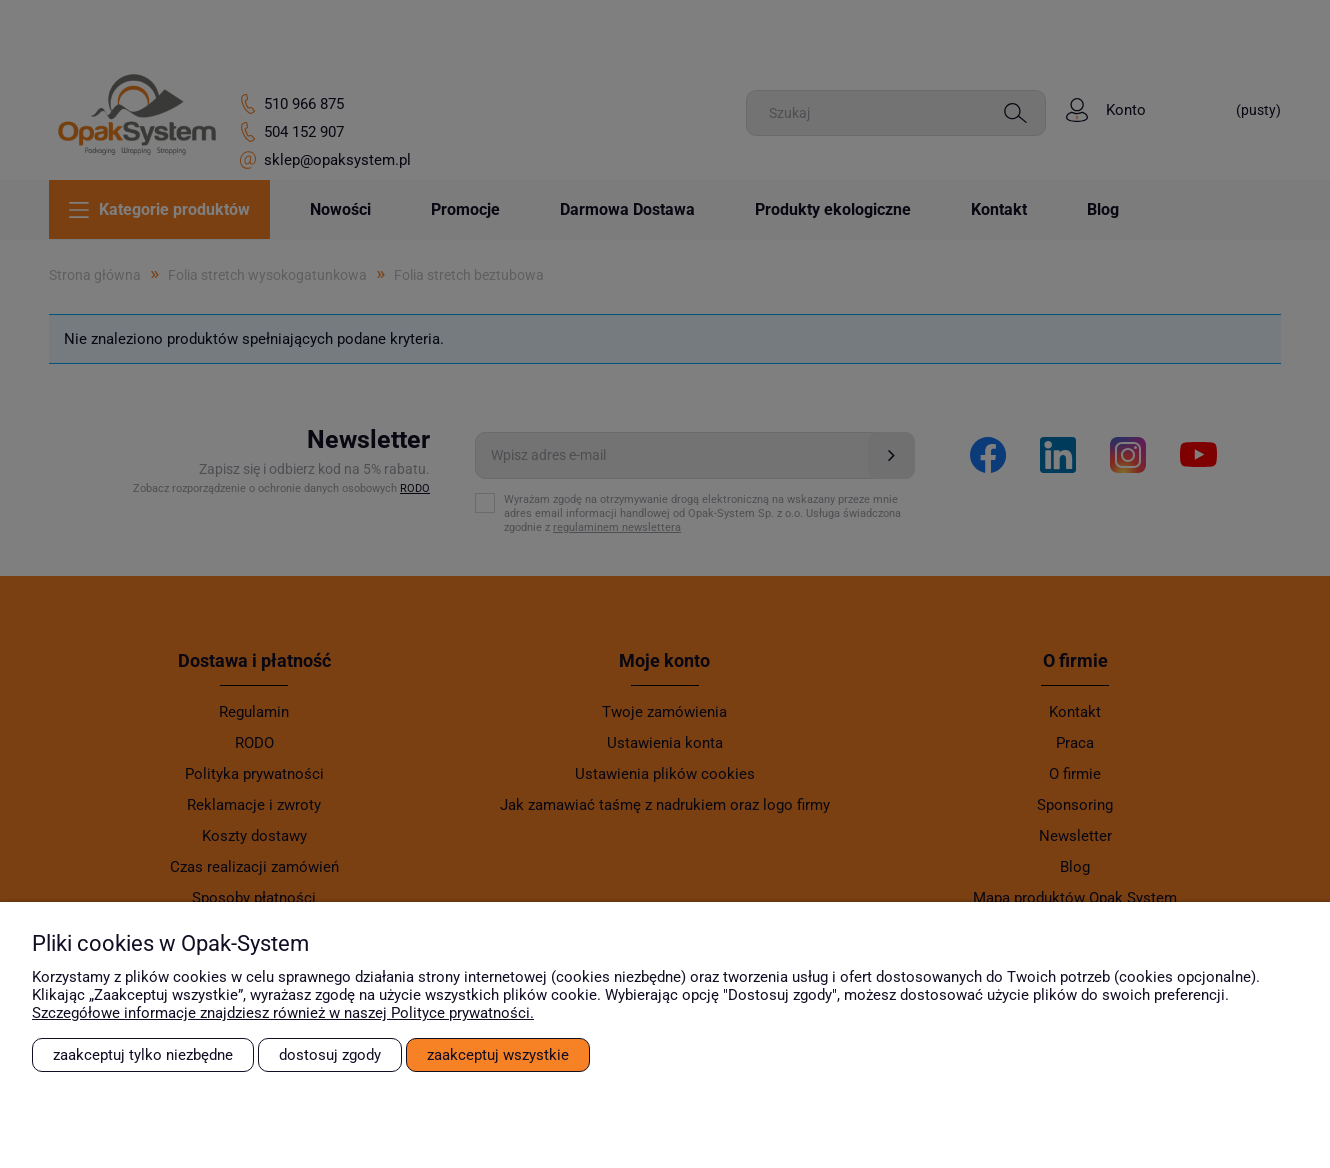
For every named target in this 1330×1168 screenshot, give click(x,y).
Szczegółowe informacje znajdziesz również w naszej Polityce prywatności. (283, 1013)
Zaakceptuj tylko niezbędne (143, 1055)
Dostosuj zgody (330, 1055)
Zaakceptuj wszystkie (498, 1055)
